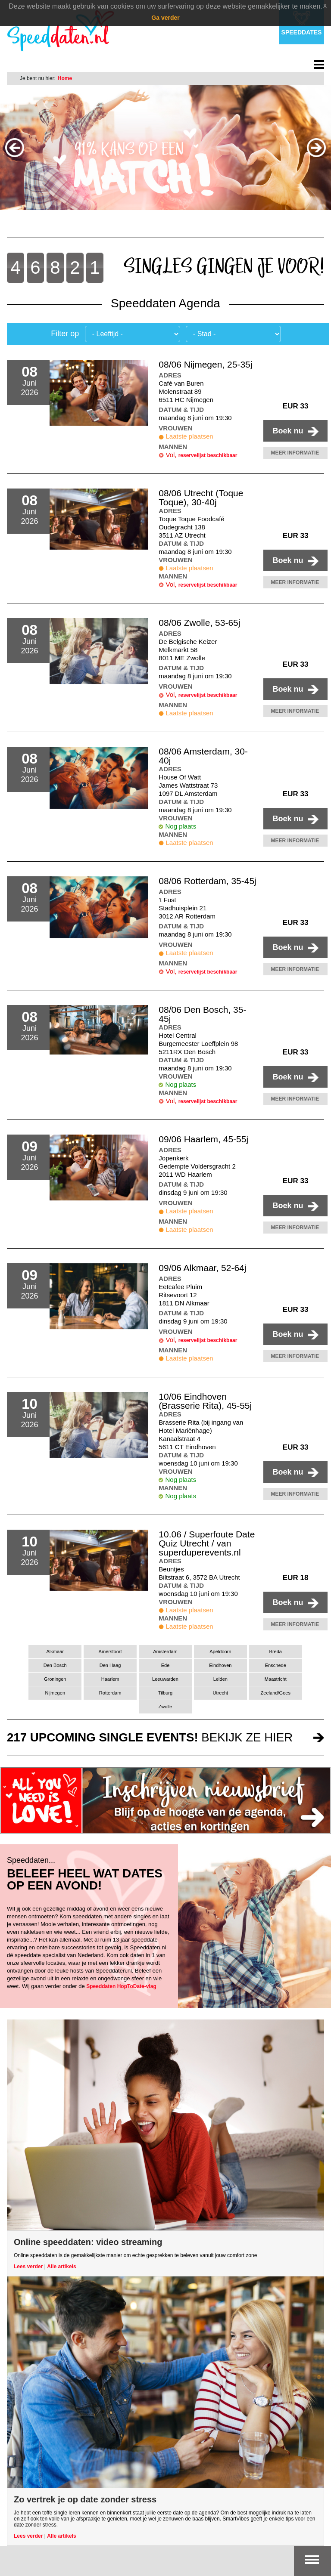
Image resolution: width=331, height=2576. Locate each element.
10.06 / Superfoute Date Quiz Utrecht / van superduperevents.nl (207, 1543)
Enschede (275, 1665)
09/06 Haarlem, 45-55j (203, 1139)
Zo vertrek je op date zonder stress (85, 2499)
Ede (165, 1665)
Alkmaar (55, 1651)
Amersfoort (110, 1651)
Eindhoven (220, 1665)
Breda (275, 1651)
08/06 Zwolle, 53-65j (199, 623)
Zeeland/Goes (275, 1692)
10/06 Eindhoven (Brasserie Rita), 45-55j (205, 1401)
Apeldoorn (220, 1651)
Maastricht (276, 1679)
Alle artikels (61, 2267)
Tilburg (165, 1692)
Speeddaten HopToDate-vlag (121, 1986)
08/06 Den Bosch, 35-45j (202, 1014)
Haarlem (110, 1679)
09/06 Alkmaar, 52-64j (202, 1268)
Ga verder (165, 17)
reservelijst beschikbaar (207, 455)
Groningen (55, 1679)
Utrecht (220, 1692)
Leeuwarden (165, 1679)
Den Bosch (55, 1665)
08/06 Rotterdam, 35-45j (207, 881)
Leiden (220, 1679)
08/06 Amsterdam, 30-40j (203, 755)
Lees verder (28, 2267)
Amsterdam (165, 1651)
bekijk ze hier (150, 1737)
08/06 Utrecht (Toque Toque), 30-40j (201, 497)
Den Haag (110, 1665)
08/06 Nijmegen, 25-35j (205, 364)
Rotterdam (110, 1692)
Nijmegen (55, 1692)
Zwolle (165, 1706)
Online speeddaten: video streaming (88, 2242)
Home (65, 78)
